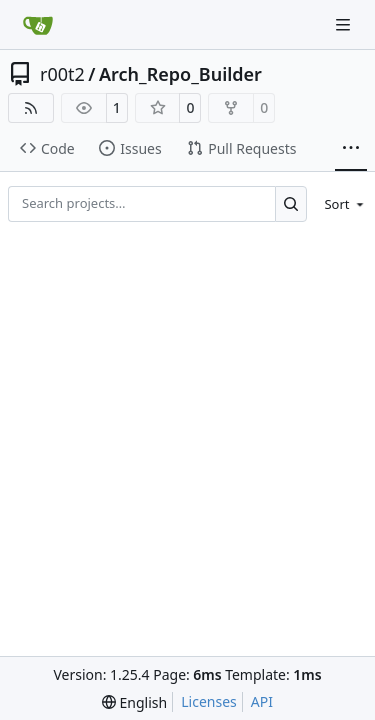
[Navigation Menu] (345, 24)
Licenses (209, 701)
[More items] (351, 149)
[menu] (340, 204)
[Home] (38, 25)
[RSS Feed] (31, 108)
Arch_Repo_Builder (180, 74)
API (262, 701)
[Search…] (291, 203)
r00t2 (62, 74)
